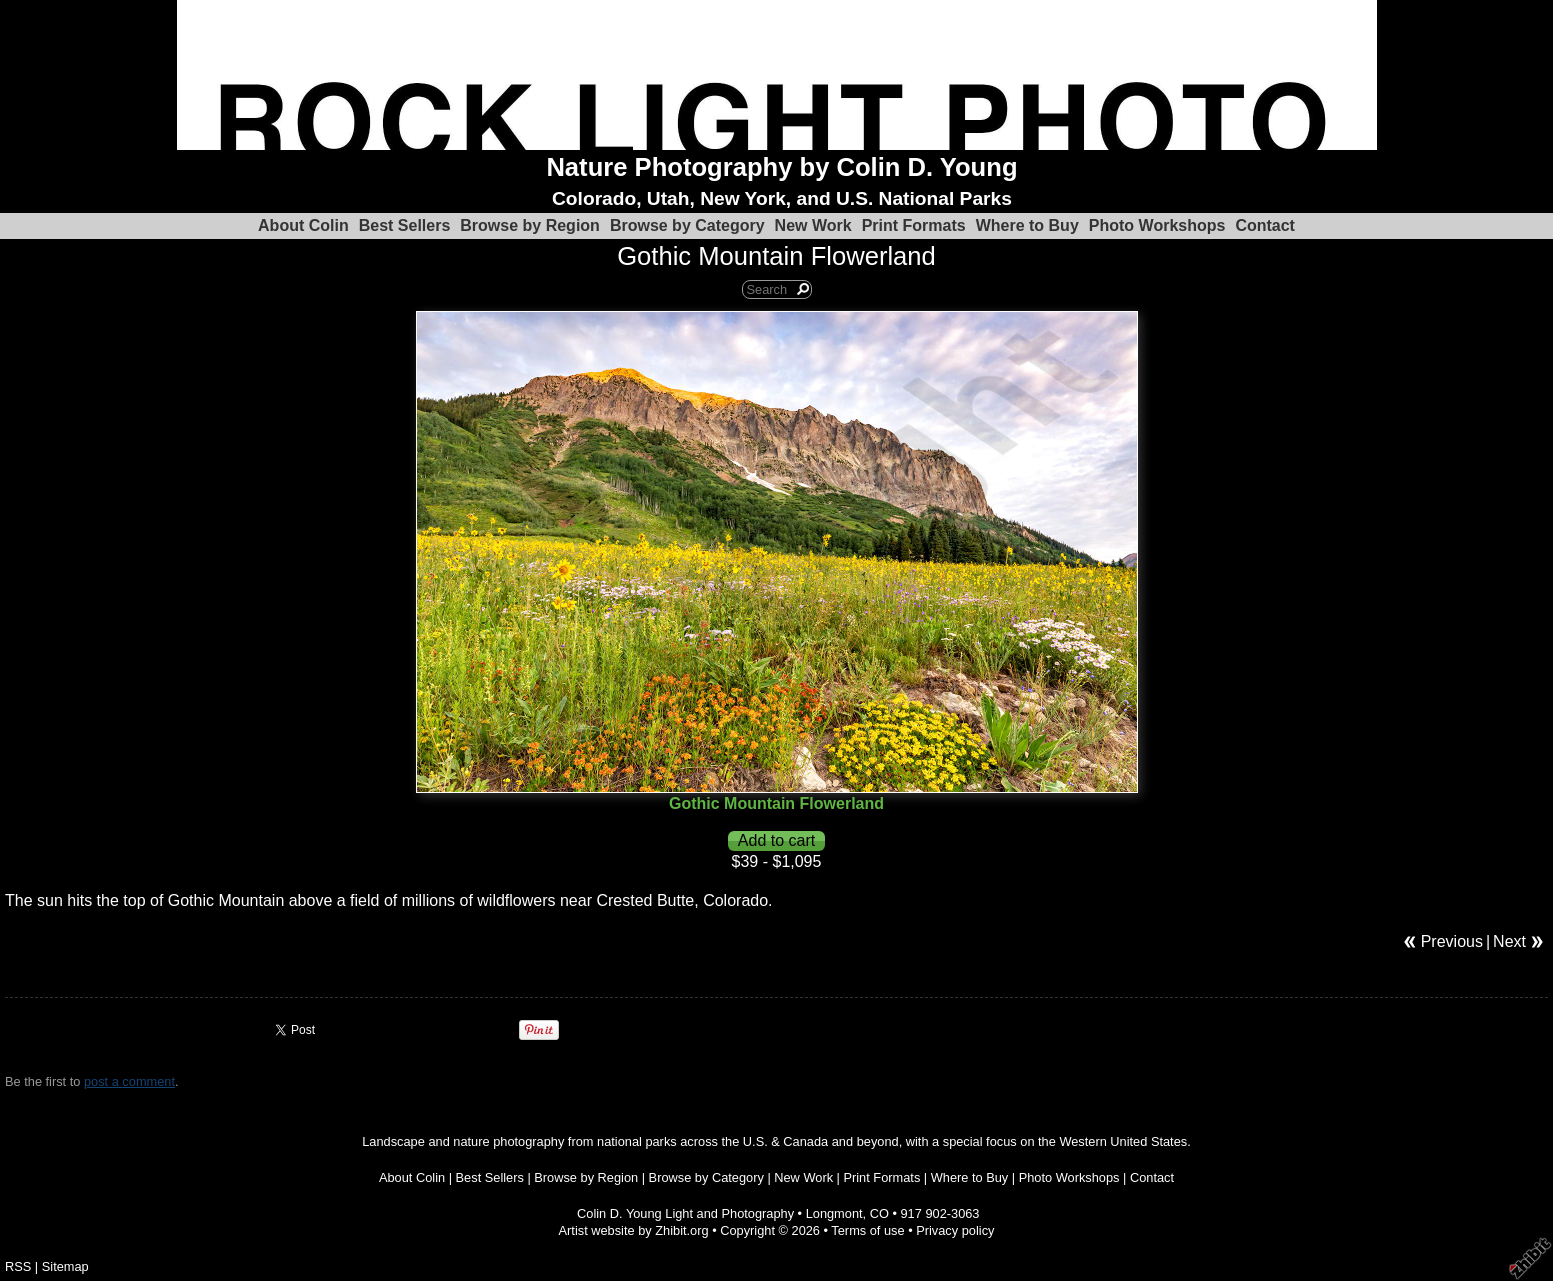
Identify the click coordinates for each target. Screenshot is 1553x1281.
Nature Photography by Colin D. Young (781, 167)
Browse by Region (530, 225)
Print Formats (914, 225)
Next (1509, 941)
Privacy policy (955, 1230)
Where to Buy (1027, 225)
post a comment (129, 1081)
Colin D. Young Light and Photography (685, 1213)
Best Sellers (405, 225)
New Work (813, 225)
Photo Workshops (1157, 225)
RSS (18, 1266)
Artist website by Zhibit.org (634, 1230)
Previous (1452, 941)
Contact (1265, 225)
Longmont (834, 1213)
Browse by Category (687, 225)
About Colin (303, 225)
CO (879, 1213)
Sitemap (65, 1266)
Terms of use (867, 1230)
